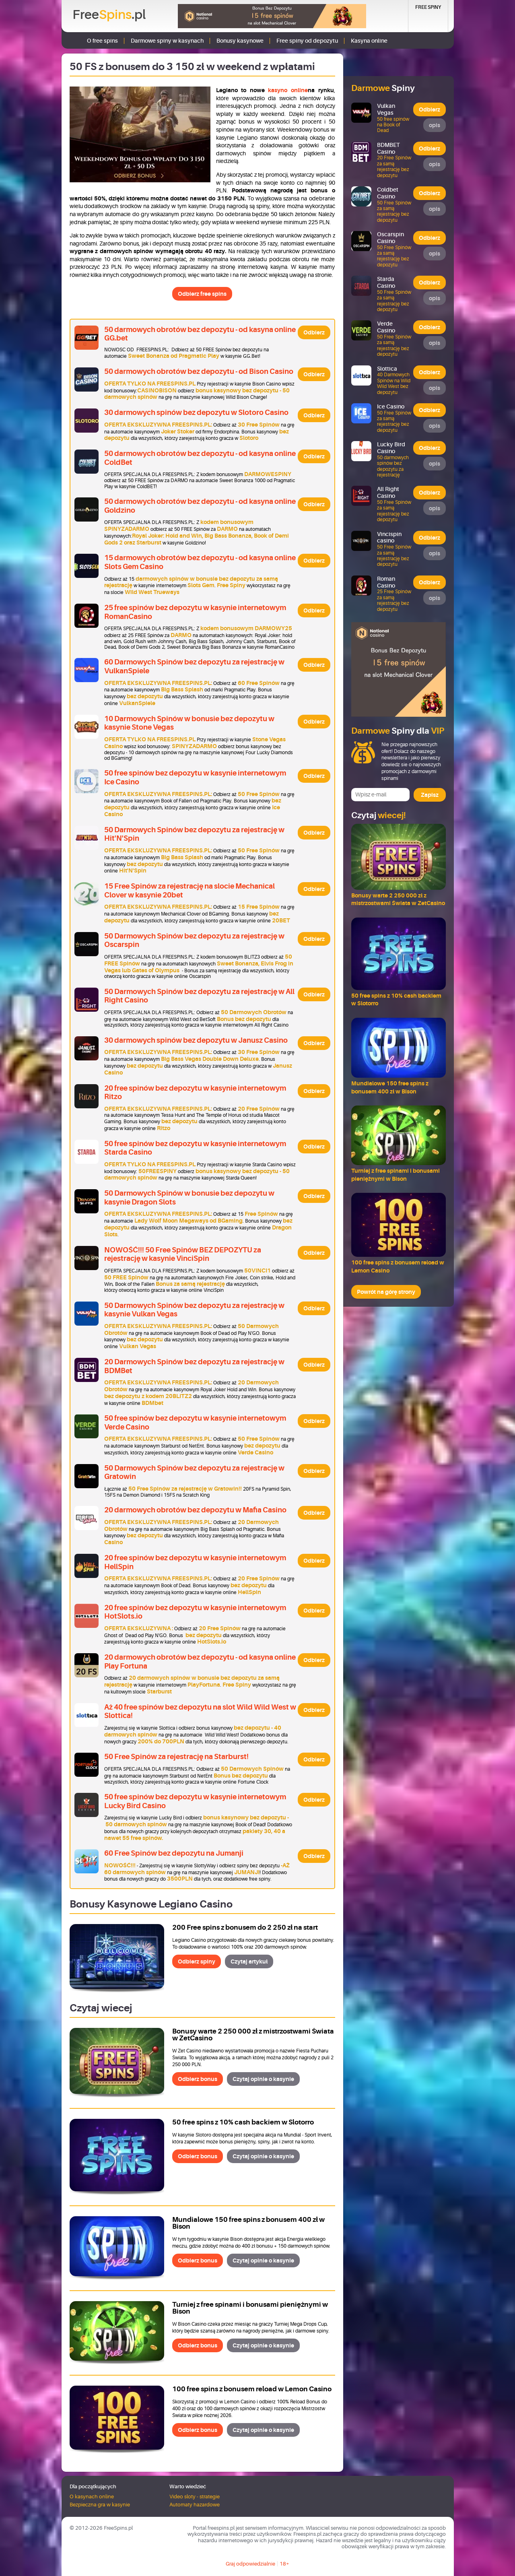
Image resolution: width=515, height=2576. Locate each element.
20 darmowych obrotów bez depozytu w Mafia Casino (195, 1510)
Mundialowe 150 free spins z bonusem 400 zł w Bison (248, 2223)
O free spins (102, 40)
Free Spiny (428, 7)
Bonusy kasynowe (240, 40)
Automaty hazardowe (194, 2505)
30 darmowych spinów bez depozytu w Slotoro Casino (196, 412)
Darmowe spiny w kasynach (167, 40)
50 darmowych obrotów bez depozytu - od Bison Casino (198, 371)
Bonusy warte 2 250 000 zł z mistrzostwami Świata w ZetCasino (253, 2034)
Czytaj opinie (263, 2079)
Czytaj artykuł (249, 1961)
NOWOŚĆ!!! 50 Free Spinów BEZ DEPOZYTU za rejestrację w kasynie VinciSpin (182, 1254)
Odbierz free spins (202, 294)
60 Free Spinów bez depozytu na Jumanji (173, 1853)
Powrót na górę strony (386, 1292)
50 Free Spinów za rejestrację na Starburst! (176, 1757)
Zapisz (430, 795)
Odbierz (314, 332)
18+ (284, 2564)
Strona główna (73, 40)
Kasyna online (369, 40)
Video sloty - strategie (194, 2497)
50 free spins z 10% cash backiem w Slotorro (243, 2122)
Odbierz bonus (197, 2079)
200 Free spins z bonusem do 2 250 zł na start (245, 1927)
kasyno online (288, 90)
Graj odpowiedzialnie (250, 2564)
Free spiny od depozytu (307, 40)
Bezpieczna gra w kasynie (100, 2505)
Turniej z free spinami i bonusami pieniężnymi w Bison (250, 2308)
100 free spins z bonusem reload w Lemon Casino (252, 2389)
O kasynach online (92, 2497)
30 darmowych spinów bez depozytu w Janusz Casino (196, 1040)
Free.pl (109, 14)
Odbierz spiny (196, 1961)
